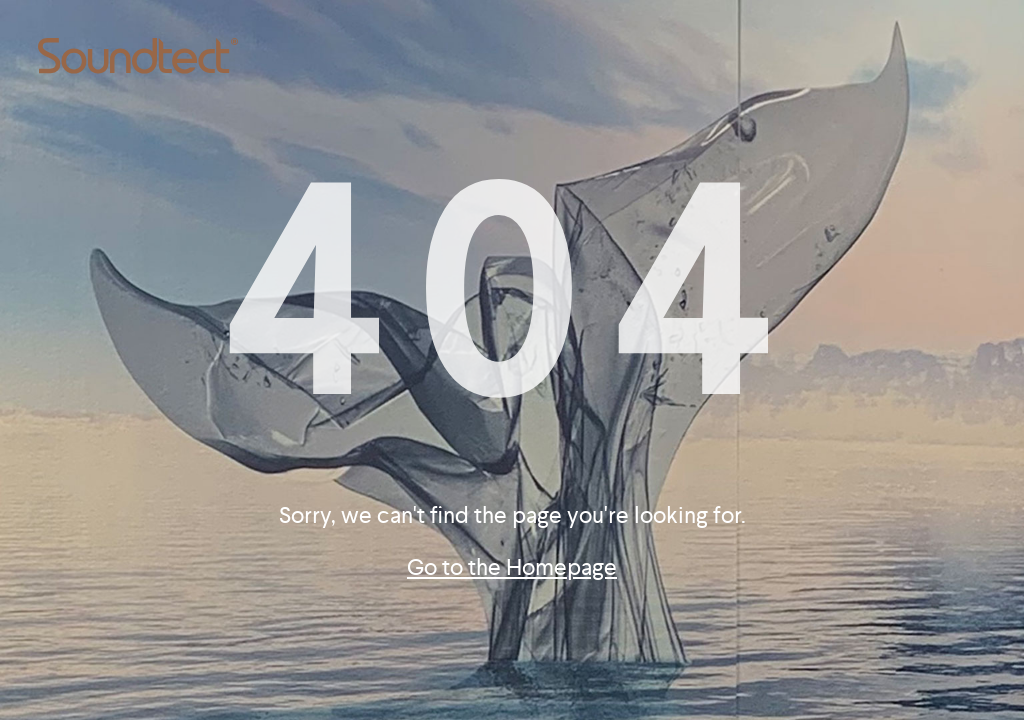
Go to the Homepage (512, 567)
